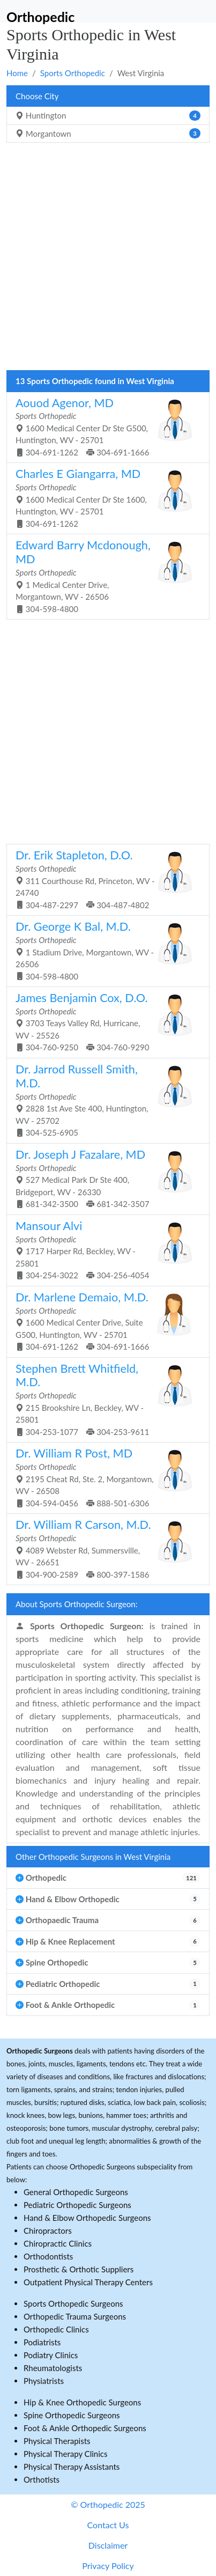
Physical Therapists (57, 2441)
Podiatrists (42, 2342)
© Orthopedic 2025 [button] (108, 2504)
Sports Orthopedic (72, 73)
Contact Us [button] (108, 2525)
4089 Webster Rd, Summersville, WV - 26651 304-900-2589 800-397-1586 (104, 1548)
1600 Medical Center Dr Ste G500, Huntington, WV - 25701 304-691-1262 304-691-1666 (104, 426)
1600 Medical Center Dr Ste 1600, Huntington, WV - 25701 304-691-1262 (104, 497)
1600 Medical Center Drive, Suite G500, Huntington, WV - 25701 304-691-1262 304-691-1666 (104, 1320)
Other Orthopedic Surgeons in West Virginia (93, 1856)
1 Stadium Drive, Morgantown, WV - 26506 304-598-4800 (104, 950)
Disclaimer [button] (108, 2545)
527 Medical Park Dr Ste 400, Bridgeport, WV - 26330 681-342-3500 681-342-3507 (104, 1178)
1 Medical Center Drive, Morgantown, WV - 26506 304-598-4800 (104, 575)
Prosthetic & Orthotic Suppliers (78, 2269)
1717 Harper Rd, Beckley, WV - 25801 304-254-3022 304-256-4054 (104, 1249)
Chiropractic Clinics (58, 2243)
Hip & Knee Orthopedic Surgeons (82, 2402)
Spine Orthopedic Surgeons (72, 2415)
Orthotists (41, 2479)
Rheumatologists (53, 2368)
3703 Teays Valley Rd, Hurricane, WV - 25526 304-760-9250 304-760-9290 (104, 1021)
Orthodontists (48, 2256)
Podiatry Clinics (51, 2355)
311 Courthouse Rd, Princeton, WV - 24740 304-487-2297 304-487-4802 (104, 878)
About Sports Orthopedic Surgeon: (76, 1604)
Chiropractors (48, 2230)
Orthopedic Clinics (56, 2329)
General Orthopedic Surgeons (76, 2192)
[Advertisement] (108, 259)
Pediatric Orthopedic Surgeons (77, 2205)
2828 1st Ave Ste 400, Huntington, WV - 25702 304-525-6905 (104, 1099)
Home (17, 73)
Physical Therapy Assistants (72, 2466)
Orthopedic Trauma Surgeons (75, 2316)
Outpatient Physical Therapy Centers (88, 2282)
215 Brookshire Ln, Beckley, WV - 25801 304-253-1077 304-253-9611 (104, 1399)
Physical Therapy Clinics (65, 2454)
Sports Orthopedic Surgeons (73, 2303)
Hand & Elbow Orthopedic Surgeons (87, 2217)
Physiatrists (44, 2381)
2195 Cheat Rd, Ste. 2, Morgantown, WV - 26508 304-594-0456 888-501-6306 (104, 1476)
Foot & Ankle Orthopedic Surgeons (85, 2428)
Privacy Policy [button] (108, 2565)
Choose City (37, 96)
